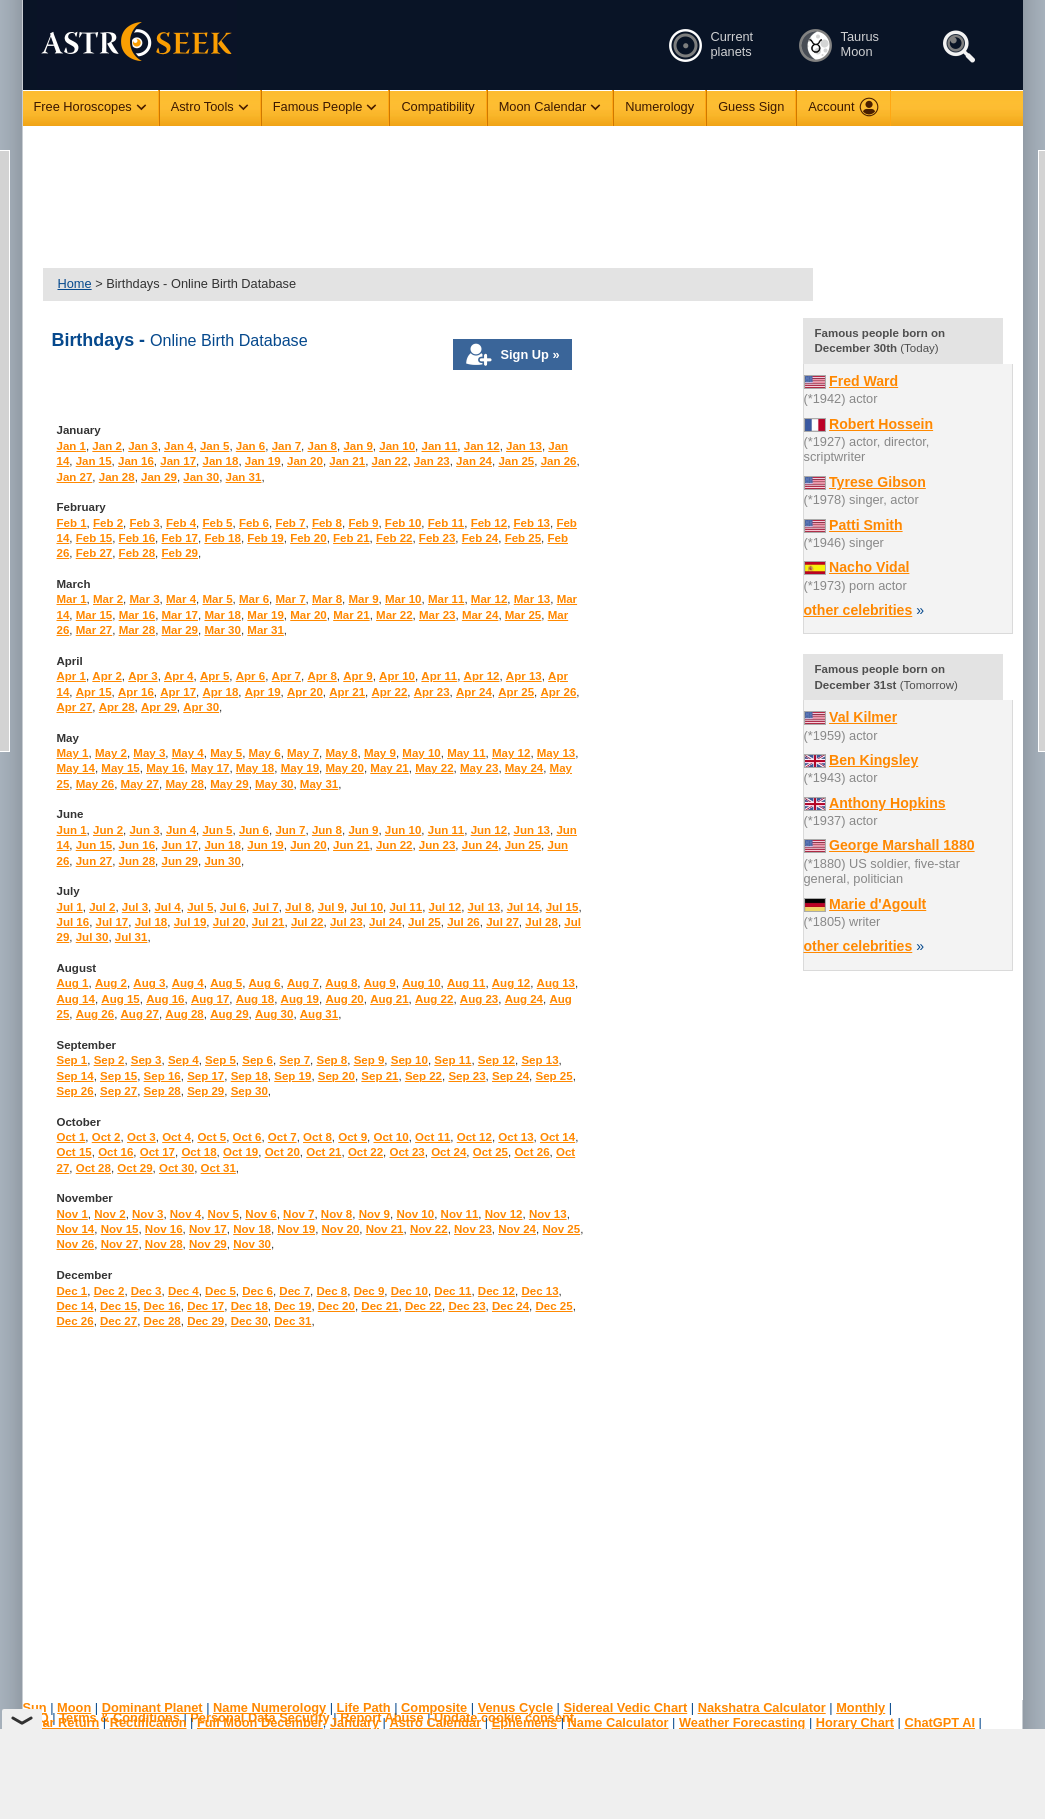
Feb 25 (523, 538)
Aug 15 (120, 999)
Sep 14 (75, 1076)
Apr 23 (432, 692)
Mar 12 (489, 599)
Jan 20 (305, 461)
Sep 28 (162, 1091)
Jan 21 (347, 461)
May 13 (556, 753)
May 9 (380, 753)
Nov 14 (76, 1229)
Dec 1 (72, 1291)
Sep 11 (452, 1060)
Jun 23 (437, 845)
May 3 (149, 753)
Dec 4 (183, 1291)
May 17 (210, 768)
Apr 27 (75, 707)
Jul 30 (92, 937)
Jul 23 (346, 922)
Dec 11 (452, 1291)
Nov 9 (374, 1214)
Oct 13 (515, 1137)
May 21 (389, 768)
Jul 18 (151, 922)
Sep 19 (292, 1076)
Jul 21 (268, 922)
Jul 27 (502, 922)
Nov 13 (548, 1214)
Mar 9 (364, 599)
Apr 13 (524, 676)
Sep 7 (294, 1060)
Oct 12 (474, 1137)
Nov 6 (260, 1214)
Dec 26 (75, 1321)
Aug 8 (341, 983)
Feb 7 (290, 523)
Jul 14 (523, 907)
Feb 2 (108, 523)
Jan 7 (286, 446)
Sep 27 (118, 1091)
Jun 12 (489, 830)
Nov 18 (252, 1229)
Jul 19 (190, 922)
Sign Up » (512, 355)
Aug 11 (466, 983)
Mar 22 (394, 615)
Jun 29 (180, 861)
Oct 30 (176, 1168)
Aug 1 (73, 983)
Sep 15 (118, 1076)
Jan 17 (178, 461)
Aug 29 (229, 1014)
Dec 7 (294, 1291)
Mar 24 (480, 615)
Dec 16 (162, 1306)
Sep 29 (205, 1091)
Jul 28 (541, 922)
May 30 (274, 784)
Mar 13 (532, 599)
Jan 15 (94, 461)
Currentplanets (732, 44)
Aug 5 (226, 983)
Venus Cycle (515, 1707)
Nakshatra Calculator (762, 1707)
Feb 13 (532, 523)
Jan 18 (221, 461)
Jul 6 (233, 907)
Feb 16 (137, 538)
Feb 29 (180, 553)
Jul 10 (366, 907)
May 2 (111, 753)
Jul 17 (112, 922)
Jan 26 (559, 461)
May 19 (300, 768)
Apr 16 (136, 692)
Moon (74, 1707)
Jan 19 (263, 461)
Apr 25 (516, 692)
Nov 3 (147, 1214)
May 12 (511, 753)
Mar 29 (180, 630)
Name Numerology (269, 1707)
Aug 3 (149, 983)
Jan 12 (482, 446)
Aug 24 (524, 999)
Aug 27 (140, 1014)
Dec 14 (75, 1306)
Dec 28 (162, 1321)
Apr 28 (117, 707)
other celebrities (858, 610)
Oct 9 (352, 1137)
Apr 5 (214, 676)
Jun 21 (351, 845)
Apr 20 (305, 692)
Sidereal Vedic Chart (625, 1707)
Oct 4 (176, 1137)
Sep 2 (109, 1060)
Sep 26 (75, 1091)
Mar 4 (181, 599)
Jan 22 (390, 461)
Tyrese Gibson (877, 482)
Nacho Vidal (869, 567)
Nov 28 (164, 1244)
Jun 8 (327, 830)
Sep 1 (72, 1060)
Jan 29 (159, 477)
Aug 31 (319, 1014)
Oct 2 (106, 1137)
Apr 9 (357, 676)
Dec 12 (496, 1291)
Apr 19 (263, 692)
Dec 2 (109, 1291)
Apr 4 (178, 676)
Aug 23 (479, 999)
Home (75, 283)
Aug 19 (300, 999)
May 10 (421, 753)
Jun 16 (137, 845)
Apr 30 (201, 707)
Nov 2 (109, 1214)
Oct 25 (490, 1152)
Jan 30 (201, 477)
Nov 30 (252, 1244)
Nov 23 (473, 1229)
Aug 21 (389, 999)
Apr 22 (389, 692)
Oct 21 (323, 1152)
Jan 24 (474, 461)
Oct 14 (557, 1137)
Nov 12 (504, 1214)
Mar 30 (222, 630)
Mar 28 (137, 630)
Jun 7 (290, 830)
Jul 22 (307, 922)
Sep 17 (205, 1076)
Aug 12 (511, 983)
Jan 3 (142, 446)
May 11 (466, 753)
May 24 (524, 768)
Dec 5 (220, 1291)
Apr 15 (94, 692)
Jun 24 (480, 845)
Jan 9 (357, 446)
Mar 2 (108, 599)
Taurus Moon (867, 44)
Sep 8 (331, 1060)
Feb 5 (217, 523)
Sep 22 (423, 1076)
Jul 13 (484, 907)
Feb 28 (137, 553)
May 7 (303, 753)
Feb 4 (181, 523)
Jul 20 (229, 922)
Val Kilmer (863, 717)
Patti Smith (866, 525)
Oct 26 (531, 1152)
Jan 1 (71, 446)
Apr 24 (474, 692)
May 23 (479, 768)
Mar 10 (403, 599)
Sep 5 (220, 1060)
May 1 (73, 753)
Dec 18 (249, 1306)
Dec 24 (510, 1306)
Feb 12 (489, 523)
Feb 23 (437, 538)
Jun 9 (363, 830)
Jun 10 (403, 830)
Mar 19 (265, 615)
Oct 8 (317, 1137)
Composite (434, 1707)
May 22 (434, 768)
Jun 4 (181, 830)
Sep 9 (369, 1060)
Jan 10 (397, 446)
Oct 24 (448, 1152)
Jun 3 (144, 830)
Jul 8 (298, 907)
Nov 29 (208, 1244)
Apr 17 (178, 692)
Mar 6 (254, 599)
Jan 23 (432, 461)
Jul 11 (405, 907)
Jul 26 (463, 922)
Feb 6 (254, 523)
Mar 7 (291, 599)
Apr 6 (250, 676)
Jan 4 (178, 446)
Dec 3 (146, 1291)
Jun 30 (222, 861)
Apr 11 (439, 676)
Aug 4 (188, 983)
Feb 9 (363, 523)
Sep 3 (146, 1060)
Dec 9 (369, 1291)
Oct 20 (282, 1152)
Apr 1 (71, 676)
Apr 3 (142, 676)
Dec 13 (539, 1291)
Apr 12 (482, 676)
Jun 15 (94, 845)
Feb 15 (94, 538)
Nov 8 (336, 1214)
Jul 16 (73, 922)
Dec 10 (409, 1291)
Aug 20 (344, 999)
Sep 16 (162, 1076)
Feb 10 (403, 523)
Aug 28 (184, 1014)
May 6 (265, 753)
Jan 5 (214, 446)
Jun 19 (265, 845)
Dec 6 (257, 1291)
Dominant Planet (152, 1707)
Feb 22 (394, 538)
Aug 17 (210, 999)
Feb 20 (308, 538)
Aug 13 (556, 983)
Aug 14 (76, 999)
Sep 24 (510, 1076)
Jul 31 (131, 937)
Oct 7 (282, 1137)
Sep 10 (409, 1060)
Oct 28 (93, 1168)
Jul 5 (200, 907)
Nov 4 (185, 1214)
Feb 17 (180, 538)
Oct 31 (218, 1168)
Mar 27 (94, 630)
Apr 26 (558, 692)
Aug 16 (165, 999)
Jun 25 (523, 845)
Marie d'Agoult (877, 904)
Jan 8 (322, 446)
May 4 (188, 753)
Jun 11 (446, 830)
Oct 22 (365, 1152)
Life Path (364, 1707)
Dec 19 (292, 1306)
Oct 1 (71, 1137)
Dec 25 (554, 1306)
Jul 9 (331, 907)
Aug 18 (255, 999)
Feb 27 (94, 553)
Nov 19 (296, 1229)
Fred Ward (863, 381)
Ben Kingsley (873, 760)
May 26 (95, 784)
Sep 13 (539, 1060)
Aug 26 (95, 1014)
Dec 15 (118, 1306)
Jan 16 (136, 461)
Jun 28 (137, 861)
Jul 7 (265, 907)
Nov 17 (208, 1229)
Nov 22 (429, 1229)
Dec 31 (292, 1321)
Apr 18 (220, 692)
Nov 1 (72, 1214)
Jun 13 (532, 830)
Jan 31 (244, 477)
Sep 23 (466, 1076)
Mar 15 (94, 615)
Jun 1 (72, 830)
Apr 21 (347, 692)
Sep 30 (249, 1091)
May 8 (341, 753)
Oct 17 (157, 1152)
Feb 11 (446, 523)
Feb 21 (351, 538)
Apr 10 (397, 676)
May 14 (76, 768)
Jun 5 (217, 830)
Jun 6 (254, 830)
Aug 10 (421, 983)
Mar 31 (265, 630)
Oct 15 (74, 1152)
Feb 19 (265, 538)
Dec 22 (423, 1306)
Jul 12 (445, 907)
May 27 (140, 784)
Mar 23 (437, 615)
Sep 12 (496, 1060)
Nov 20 (341, 1229)
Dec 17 (205, 1306)
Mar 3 (145, 599)
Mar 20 (308, 615)
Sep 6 (257, 1060)
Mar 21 (351, 615)
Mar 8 (327, 599)
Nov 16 (164, 1229)
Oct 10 (390, 1137)
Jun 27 (94, 861)
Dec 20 (336, 1306)
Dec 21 (379, 1306)
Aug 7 (303, 983)
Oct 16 (115, 1152)
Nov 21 (385, 1229)
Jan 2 (106, 446)
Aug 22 (434, 999)
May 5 (226, 753)
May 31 (319, 784)
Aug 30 (274, 1014)
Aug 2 (111, 983)
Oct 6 (247, 1137)
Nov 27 (120, 1244)
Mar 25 (523, 615)
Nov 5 (223, 1214)
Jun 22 (394, 845)
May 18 (255, 768)
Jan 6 (250, 446)
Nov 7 (298, 1214)
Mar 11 (446, 599)
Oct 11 (432, 1137)
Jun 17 (180, 845)
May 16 (165, 768)
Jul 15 (562, 907)
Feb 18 (222, 538)
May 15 (120, 768)
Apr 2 (106, 676)
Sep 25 (554, 1076)
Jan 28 (117, 477)
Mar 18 (222, 615)
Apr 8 (321, 676)
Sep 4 (183, 1060)
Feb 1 (72, 523)
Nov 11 (460, 1214)
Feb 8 (327, 523)
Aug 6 (265, 983)
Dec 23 (466, 1306)
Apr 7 (286, 676)
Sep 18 (249, 1076)
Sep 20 (336, 1076)
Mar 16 (137, 615)
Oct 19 (240, 1152)
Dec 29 (205, 1321)
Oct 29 (134, 1168)
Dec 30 (249, 1321)
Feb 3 (144, 523)
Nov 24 (517, 1229)
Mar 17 (180, 615)
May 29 (229, 784)
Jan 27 (75, 477)
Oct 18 (198, 1152)
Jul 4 (167, 907)
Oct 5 (211, 1137)
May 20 (344, 768)
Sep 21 (379, 1076)
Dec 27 (118, 1321)
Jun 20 (308, 845)
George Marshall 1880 (902, 845)
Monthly (860, 1707)
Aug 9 (380, 983)
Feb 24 (480, 538)
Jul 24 (385, 922)
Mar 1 (72, 599)
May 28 (184, 784)
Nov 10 (415, 1214)
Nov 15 (120, 1229)
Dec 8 (331, 1291)
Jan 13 (524, 446)
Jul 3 (135, 907)
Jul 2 (102, 907)
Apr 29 (159, 707)
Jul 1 (70, 907)
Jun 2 (108, 830)
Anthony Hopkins (887, 803)
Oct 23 (407, 1152)
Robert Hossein (881, 424)
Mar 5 (218, 599)
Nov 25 (561, 1229)
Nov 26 (76, 1244)
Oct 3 (141, 1137)
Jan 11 (440, 446)
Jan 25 (516, 461)
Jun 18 (222, 845)
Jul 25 (424, 922)
